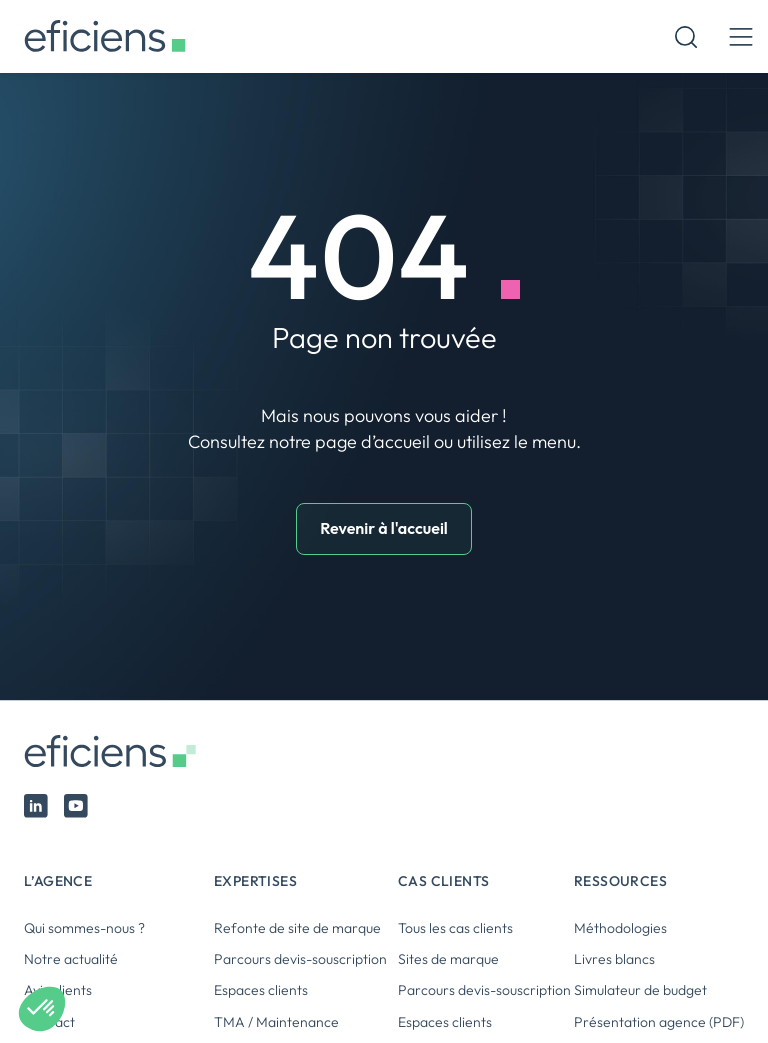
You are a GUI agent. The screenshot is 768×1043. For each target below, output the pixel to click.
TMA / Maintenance (276, 1022)
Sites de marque (448, 959)
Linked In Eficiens (36, 806)
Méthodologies (620, 928)
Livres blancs (614, 959)
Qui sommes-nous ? (84, 928)
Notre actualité (71, 959)
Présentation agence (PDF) (659, 1022)
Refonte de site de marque (297, 928)
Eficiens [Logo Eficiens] (114, 751)
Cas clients (443, 881)
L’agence (58, 881)
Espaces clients (261, 990)
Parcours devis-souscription (300, 959)
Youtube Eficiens (76, 806)
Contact (49, 1022)
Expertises (255, 881)
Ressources (620, 881)
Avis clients (58, 990)
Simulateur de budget (640, 990)
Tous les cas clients (455, 928)
